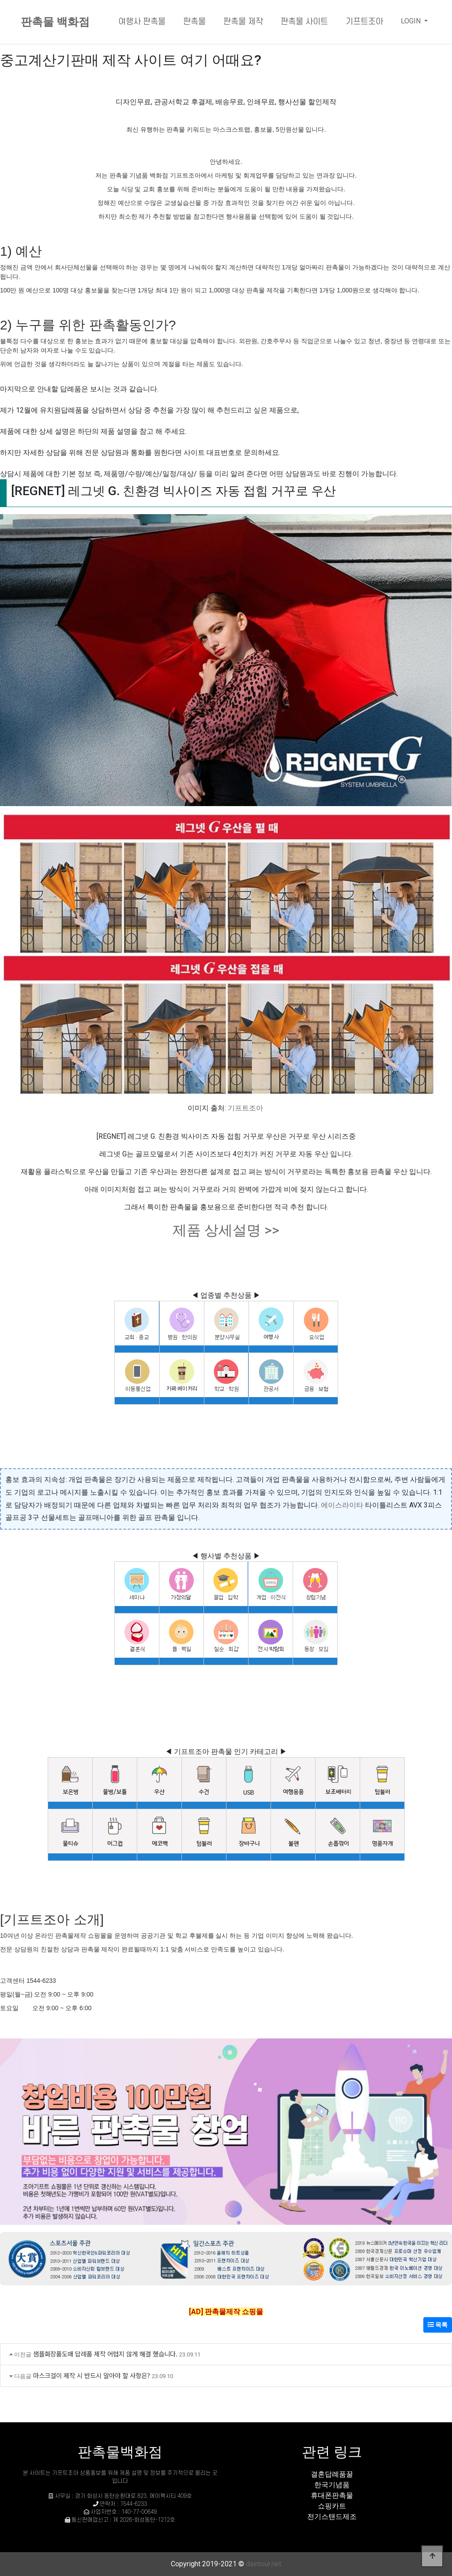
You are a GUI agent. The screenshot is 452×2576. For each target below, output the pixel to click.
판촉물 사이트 (304, 22)
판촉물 (194, 22)
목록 (438, 2324)
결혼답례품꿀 (332, 2474)
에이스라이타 (342, 1505)
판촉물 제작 (243, 22)
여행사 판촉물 (142, 22)
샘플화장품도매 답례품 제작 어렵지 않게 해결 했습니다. (105, 2353)
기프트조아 (364, 22)
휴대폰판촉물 (332, 2495)
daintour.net (263, 2564)
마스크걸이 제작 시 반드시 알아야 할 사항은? (91, 2375)
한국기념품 (332, 2485)
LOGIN (411, 21)
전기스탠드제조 (332, 2516)
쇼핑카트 (332, 2506)
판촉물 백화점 (55, 21)
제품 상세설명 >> (226, 1230)
